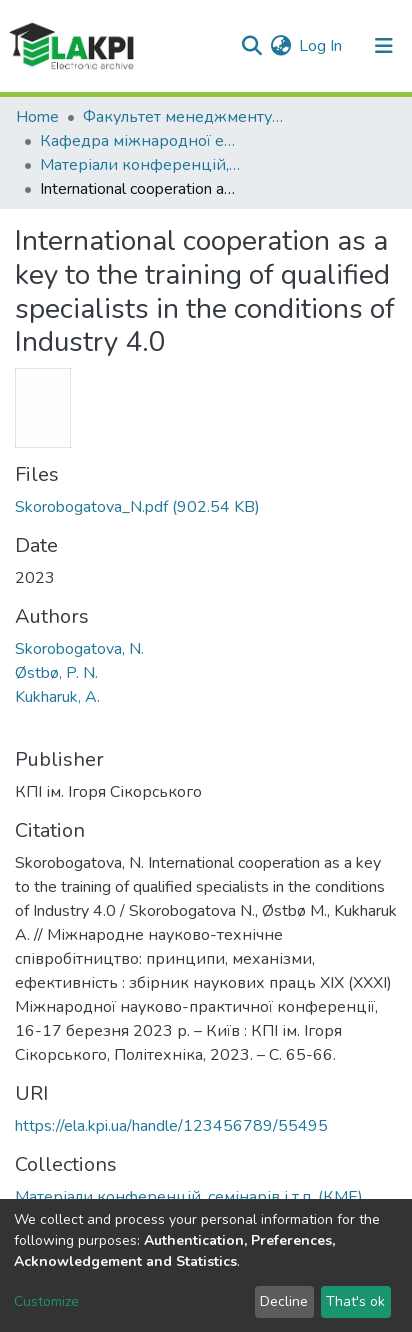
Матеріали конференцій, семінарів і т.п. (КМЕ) (140, 165)
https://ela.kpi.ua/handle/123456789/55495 (171, 1126)
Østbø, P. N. (56, 673)
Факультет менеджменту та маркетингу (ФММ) (183, 117)
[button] (280, 46)
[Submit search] (251, 46)
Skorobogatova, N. (79, 649)
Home (37, 117)
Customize (46, 1301)
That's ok (355, 1301)
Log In (321, 46)
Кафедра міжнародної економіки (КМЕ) (140, 141)
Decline (284, 1301)
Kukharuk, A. (57, 697)
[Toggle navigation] (384, 46)
